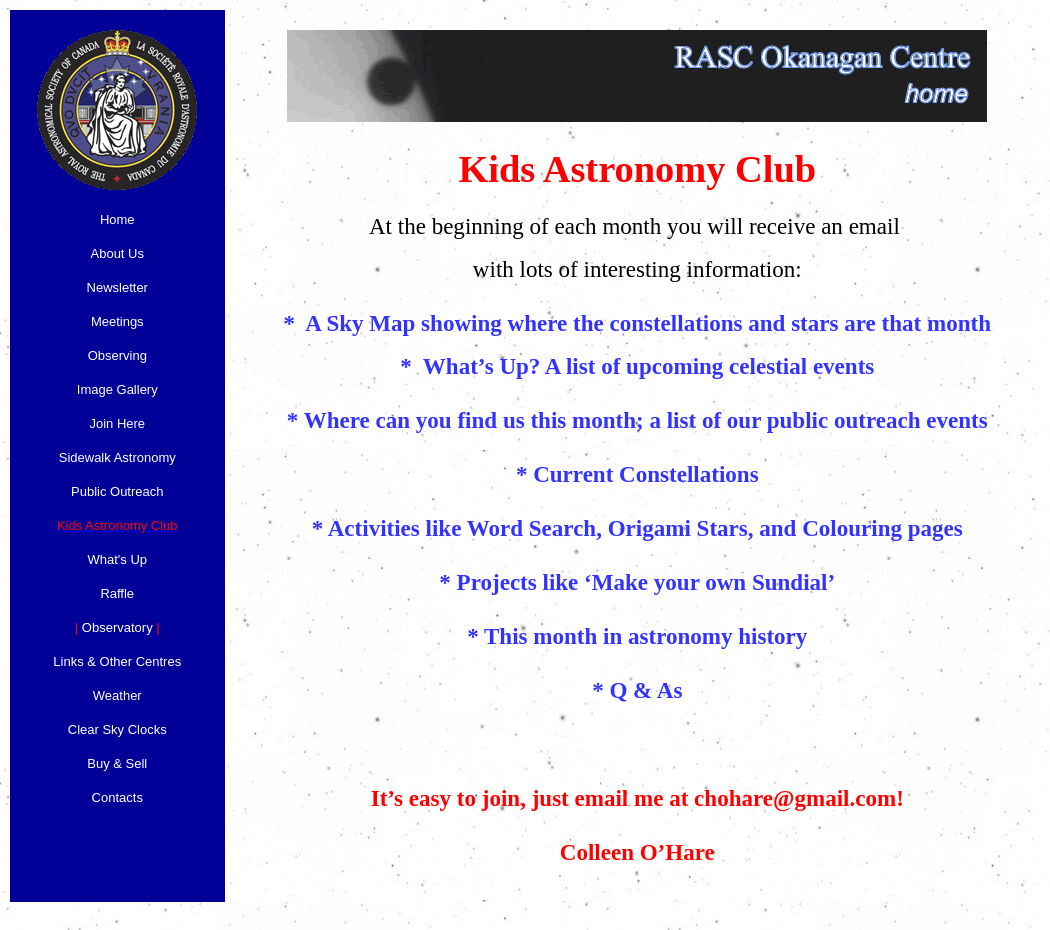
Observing (117, 355)
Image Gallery (117, 389)
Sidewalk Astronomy (117, 457)
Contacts (117, 797)
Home (117, 219)
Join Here (117, 423)
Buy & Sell (117, 763)
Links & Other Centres (117, 661)
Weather (117, 695)
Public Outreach (117, 491)
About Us (117, 253)
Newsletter (117, 287)
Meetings (117, 321)
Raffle (117, 593)
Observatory (117, 627)
